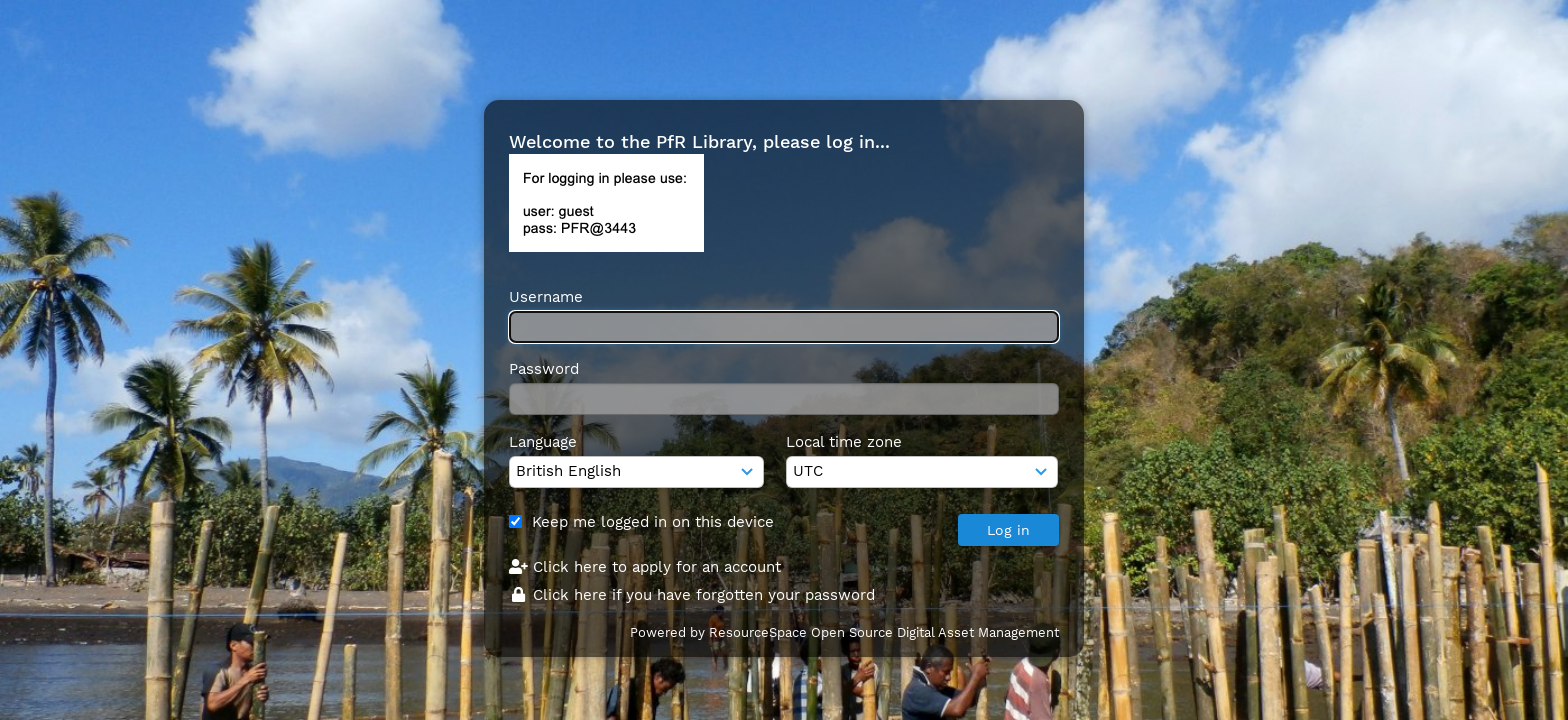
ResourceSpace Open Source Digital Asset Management (884, 632)
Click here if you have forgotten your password (692, 595)
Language (543, 442)
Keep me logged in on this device (653, 522)
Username (546, 297)
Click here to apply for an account (645, 567)
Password (544, 369)
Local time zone (844, 442)
